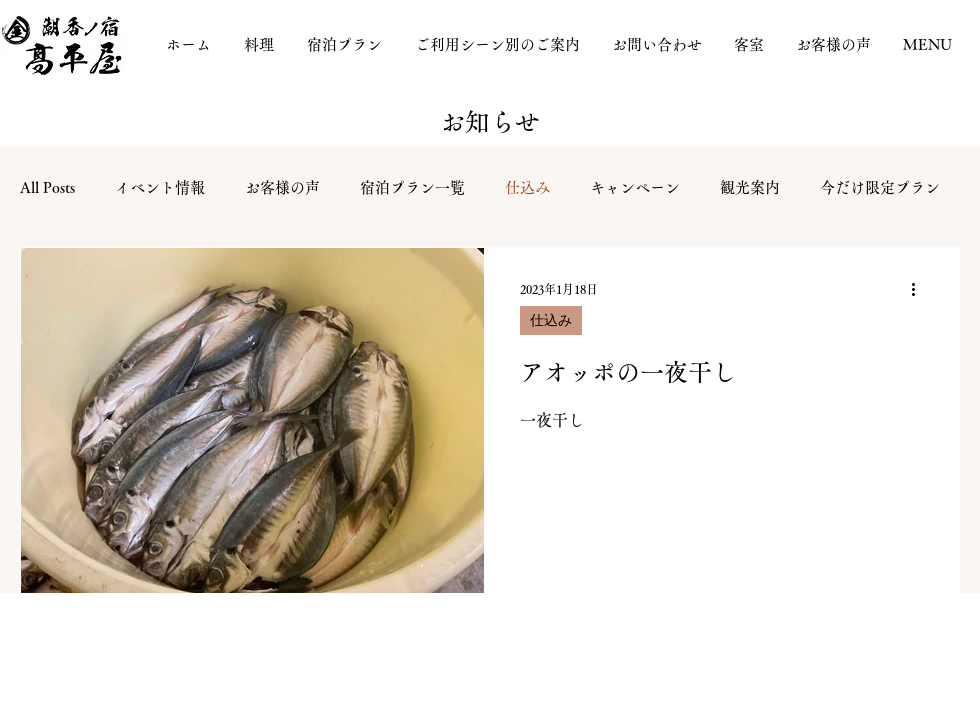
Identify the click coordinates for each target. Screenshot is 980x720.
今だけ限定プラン (880, 187)
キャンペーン (635, 187)
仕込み (527, 187)
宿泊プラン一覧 (412, 187)
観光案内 (750, 187)
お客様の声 (282, 187)
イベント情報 (160, 187)
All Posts (47, 187)
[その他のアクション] (920, 289)
